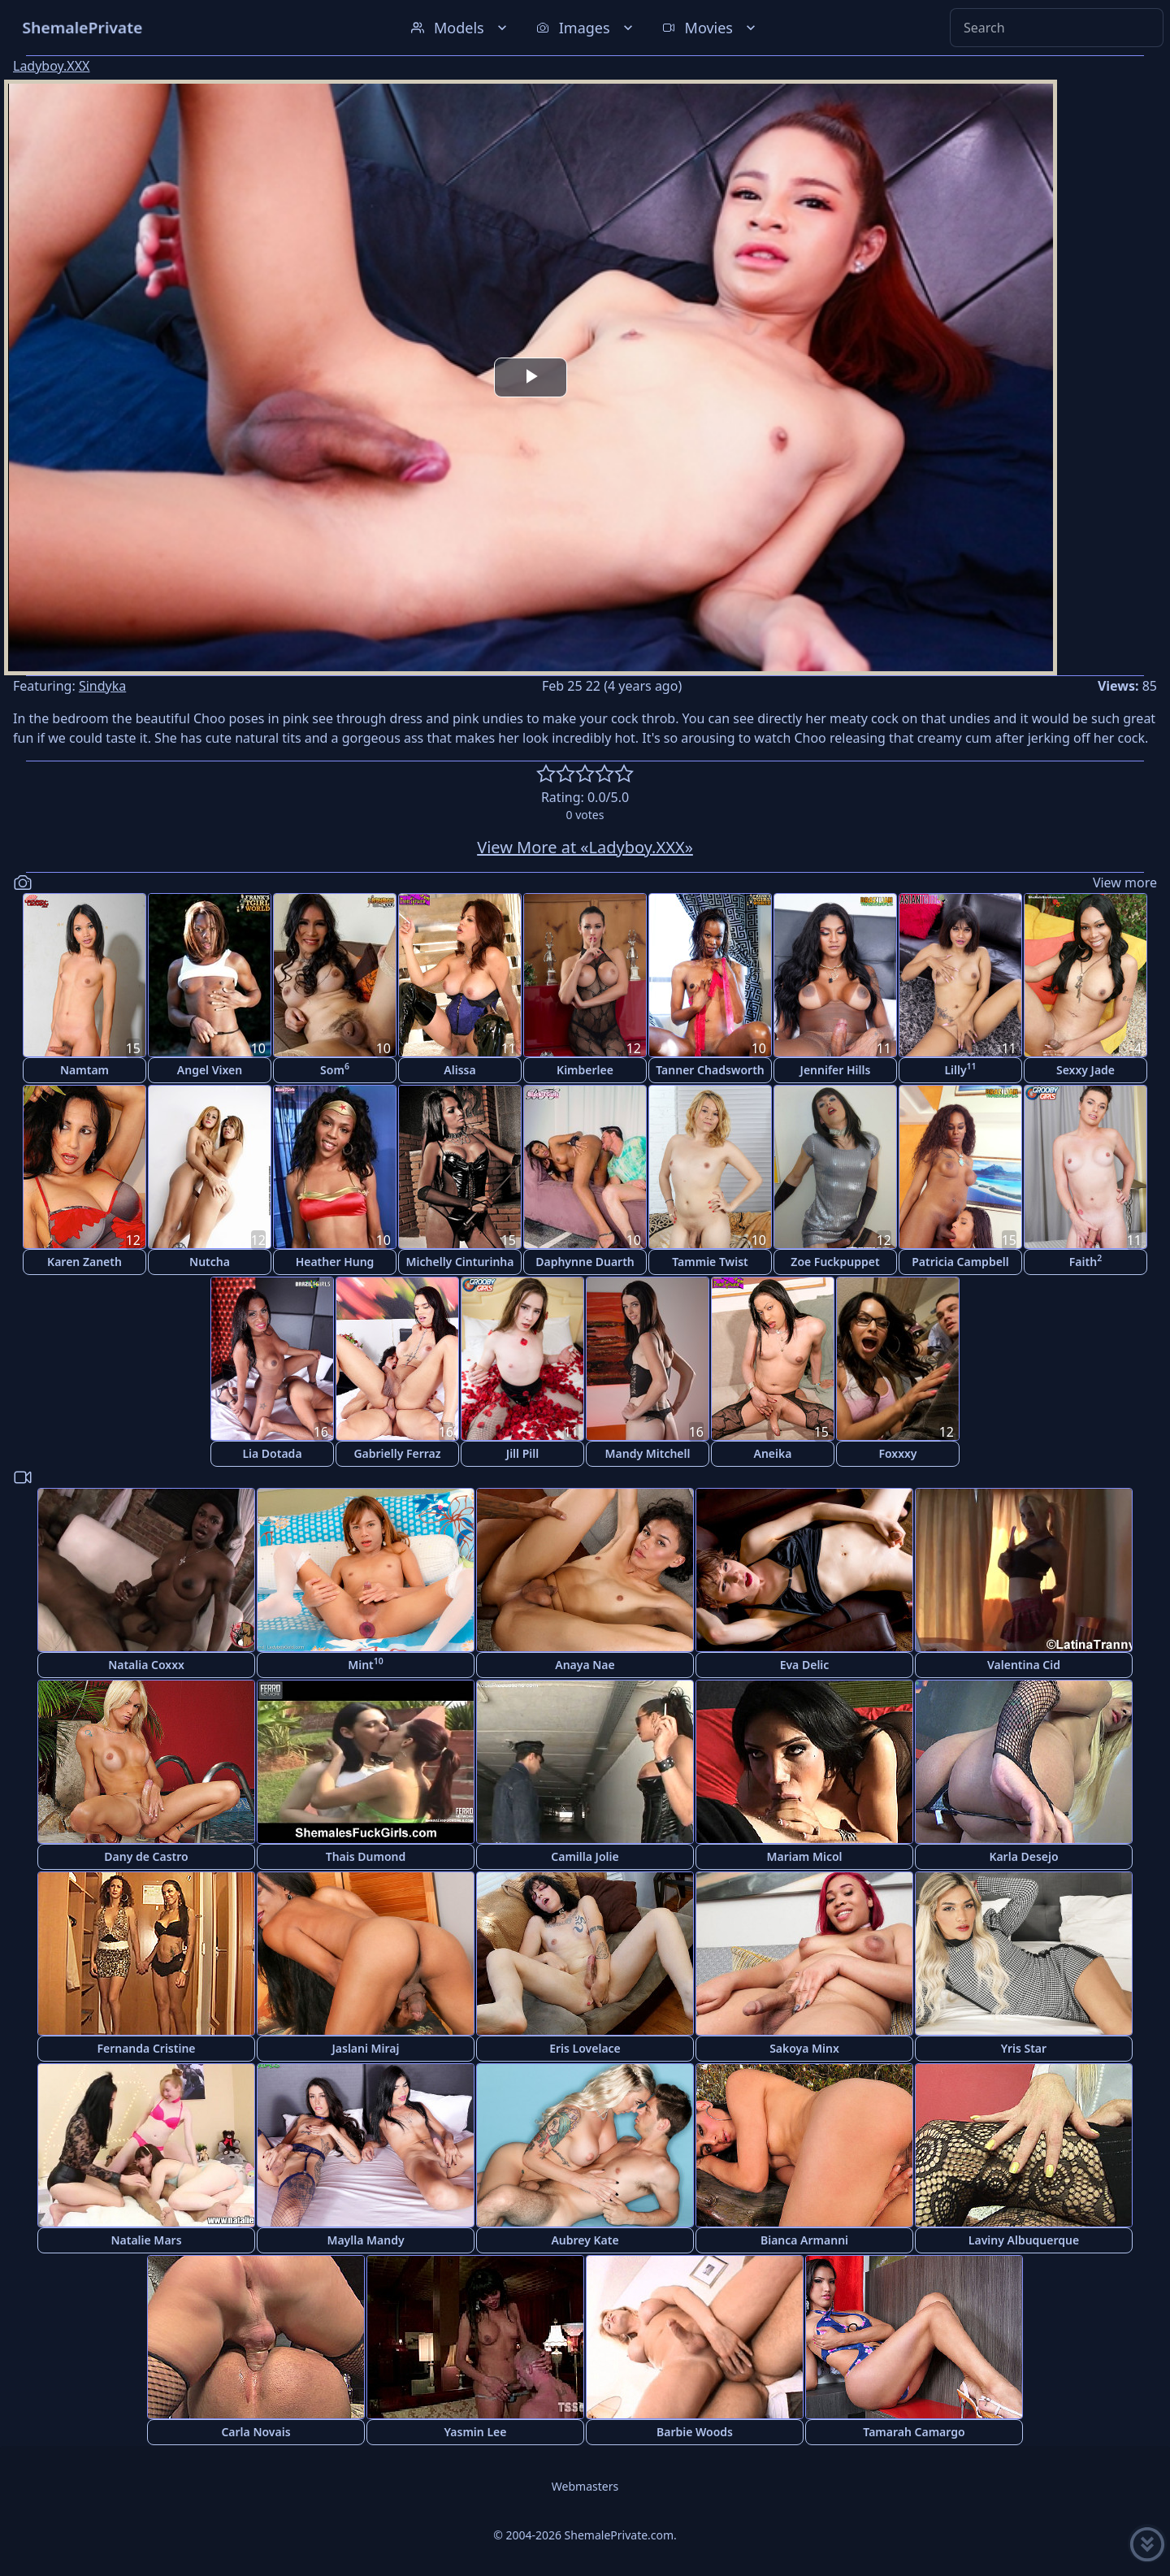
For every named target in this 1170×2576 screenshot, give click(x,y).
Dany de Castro (146, 1856)
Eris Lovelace (585, 2048)
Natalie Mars (145, 2240)
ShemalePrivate (82, 27)
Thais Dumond (366, 1856)
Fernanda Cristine (146, 2048)
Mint (366, 1663)
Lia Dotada (271, 1453)
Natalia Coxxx (146, 1664)
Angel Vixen (209, 1070)
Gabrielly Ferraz (396, 1453)
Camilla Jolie (584, 1856)
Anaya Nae (585, 1664)
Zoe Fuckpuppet (835, 1261)
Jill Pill (522, 1453)
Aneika (773, 1453)
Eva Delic (805, 1664)
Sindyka (102, 686)
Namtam (84, 1070)
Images (586, 27)
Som (334, 1069)
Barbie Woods (694, 2431)
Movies (710, 27)
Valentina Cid (1023, 1664)
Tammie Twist (710, 1261)
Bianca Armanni (804, 2240)
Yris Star (1023, 2048)
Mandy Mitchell (648, 1453)
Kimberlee (585, 1070)
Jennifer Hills (835, 1070)
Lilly (960, 1069)
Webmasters (585, 2486)
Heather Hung (335, 1261)
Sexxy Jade (1085, 1070)
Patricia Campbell (960, 1261)
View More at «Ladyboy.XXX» (585, 847)
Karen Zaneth (84, 1261)
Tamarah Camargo (913, 2431)
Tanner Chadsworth (710, 1070)
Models (460, 27)
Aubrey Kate (584, 2240)
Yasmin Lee (475, 2431)
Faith (1085, 1260)
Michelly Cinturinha (460, 1261)
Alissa (459, 1070)
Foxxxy (897, 1453)
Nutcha (209, 1261)
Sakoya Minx (804, 2048)
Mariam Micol (804, 1856)
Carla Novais (255, 2431)
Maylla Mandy (365, 2240)
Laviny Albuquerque (1023, 2240)
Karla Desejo (1023, 1856)
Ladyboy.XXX (51, 66)
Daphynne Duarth (585, 1261)
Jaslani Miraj (365, 2048)
